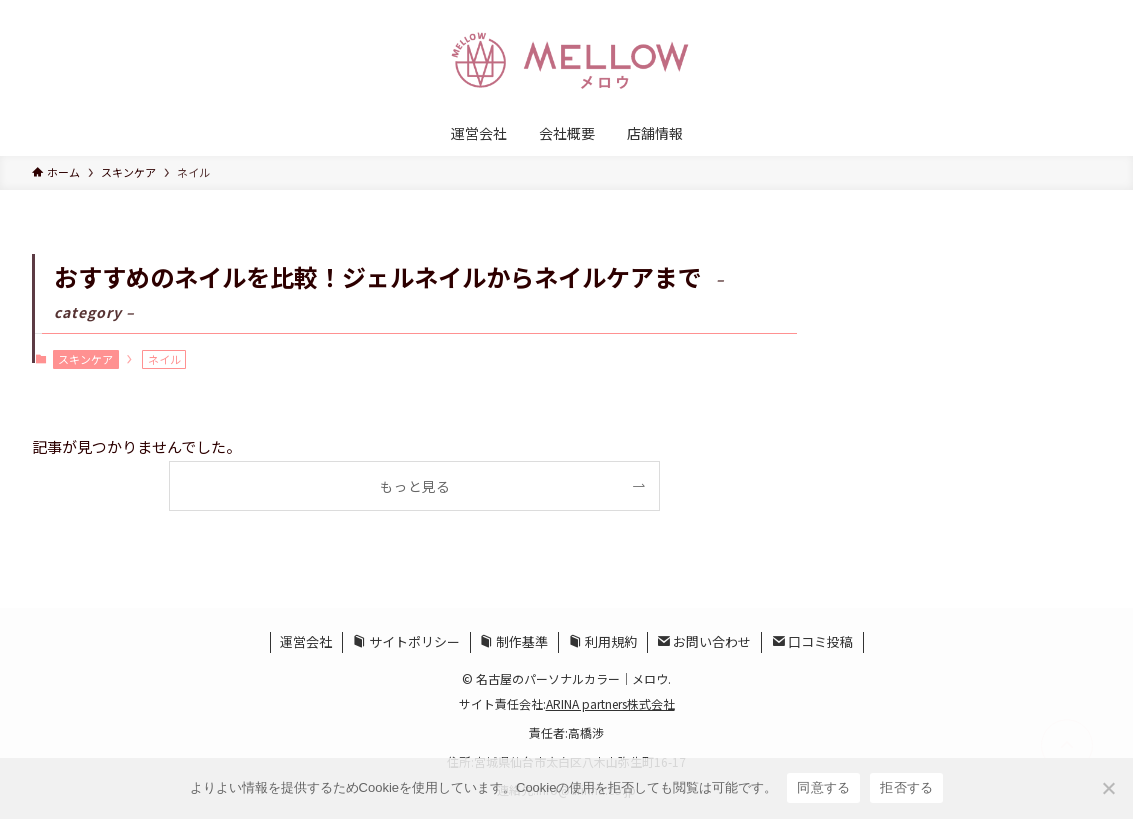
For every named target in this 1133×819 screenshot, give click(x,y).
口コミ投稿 (812, 641)
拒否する (906, 787)
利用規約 (603, 641)
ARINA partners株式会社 (610, 703)
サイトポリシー (406, 641)
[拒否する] (1108, 788)
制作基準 (514, 641)
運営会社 (306, 641)
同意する (823, 787)
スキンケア (85, 359)
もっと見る (415, 486)
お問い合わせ (704, 641)
